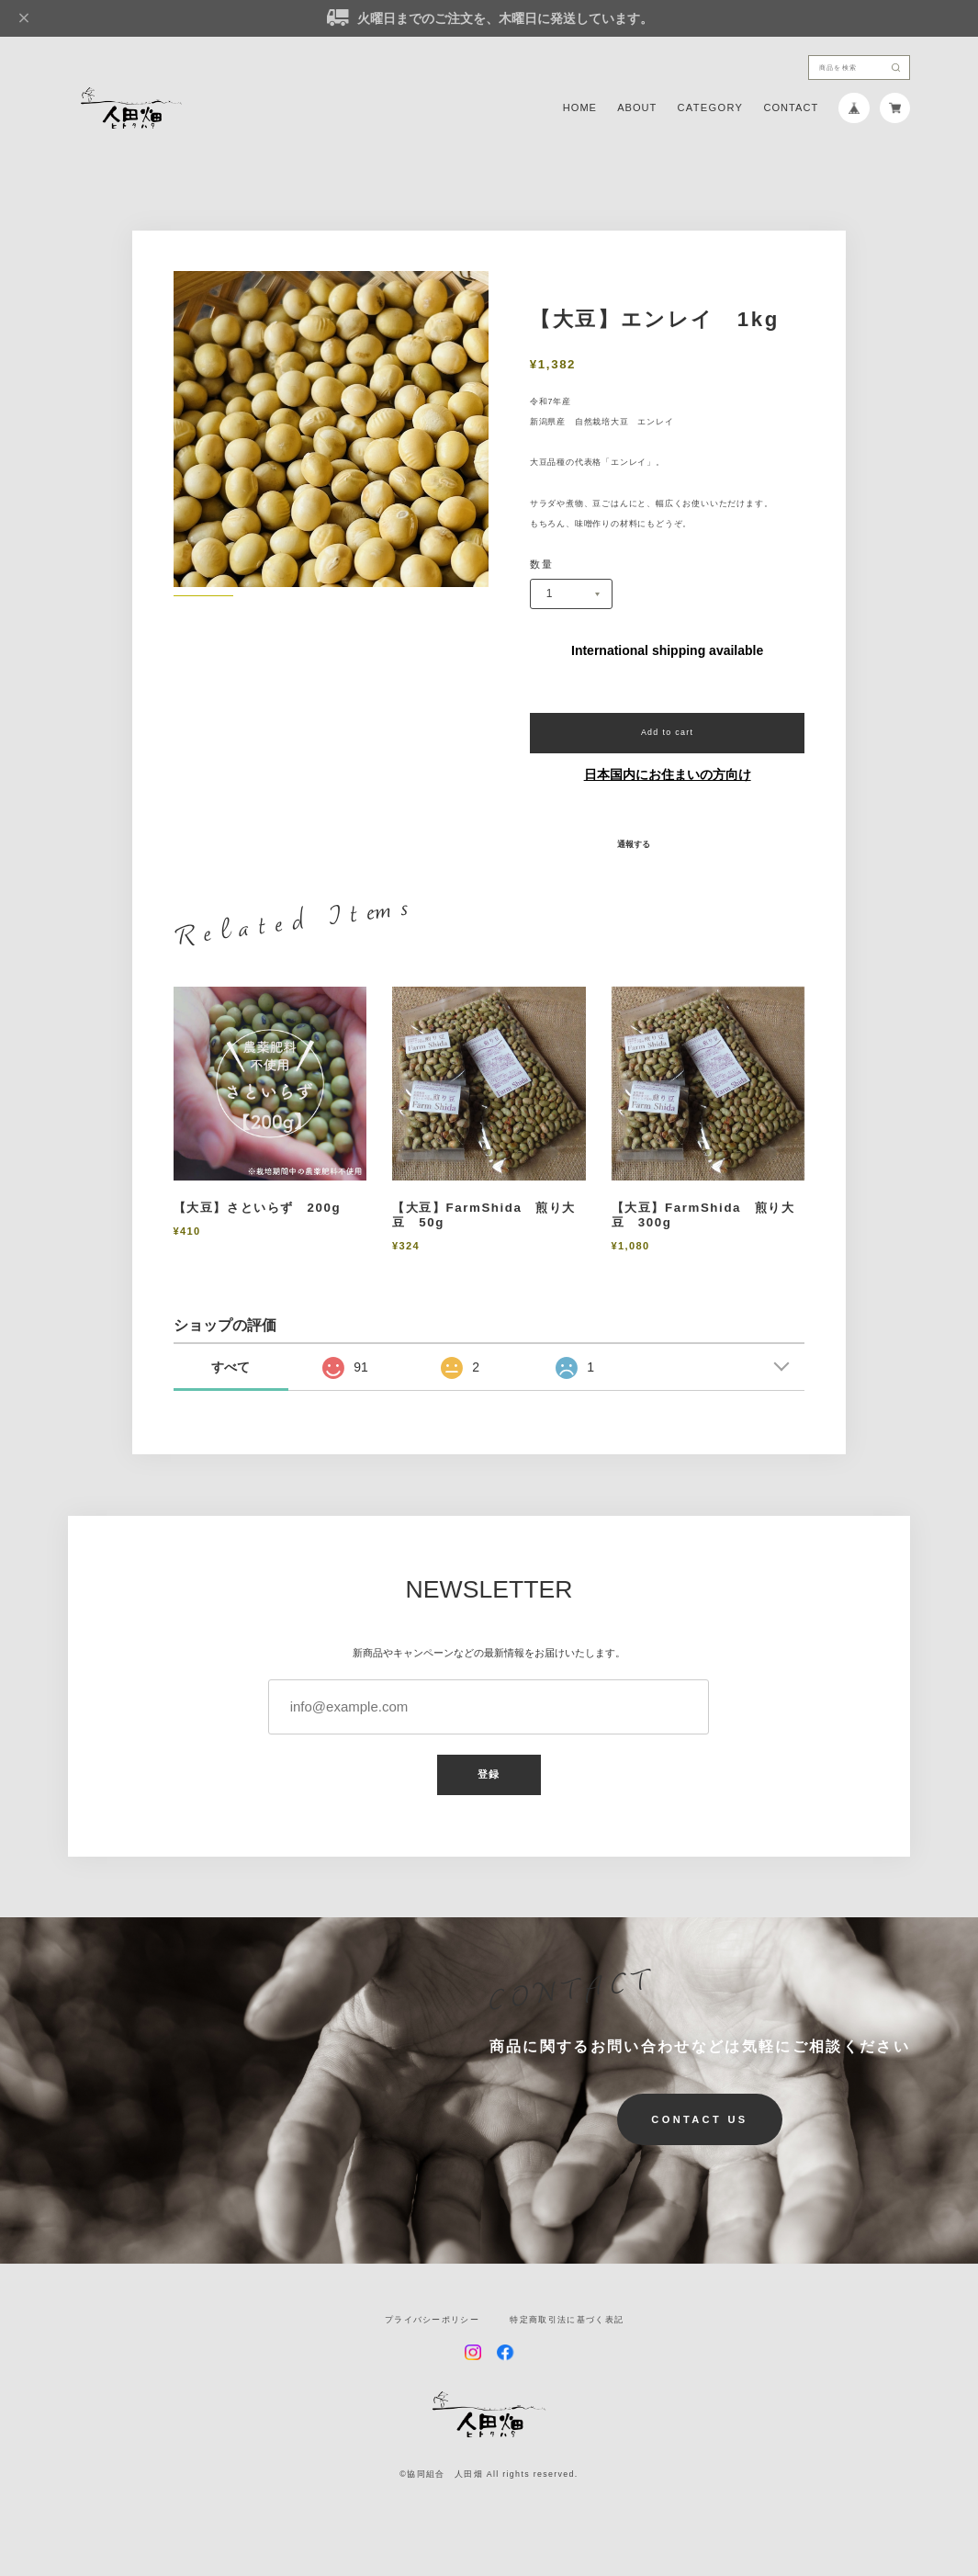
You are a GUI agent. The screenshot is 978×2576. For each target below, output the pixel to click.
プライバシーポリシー (432, 2320)
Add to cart (667, 732)
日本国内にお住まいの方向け (667, 774)
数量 (541, 564)
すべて (230, 1367)
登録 (489, 1773)
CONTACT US (699, 2119)
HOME (580, 108)
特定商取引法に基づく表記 (567, 2320)
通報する (633, 845)
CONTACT (790, 108)
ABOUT (637, 108)
